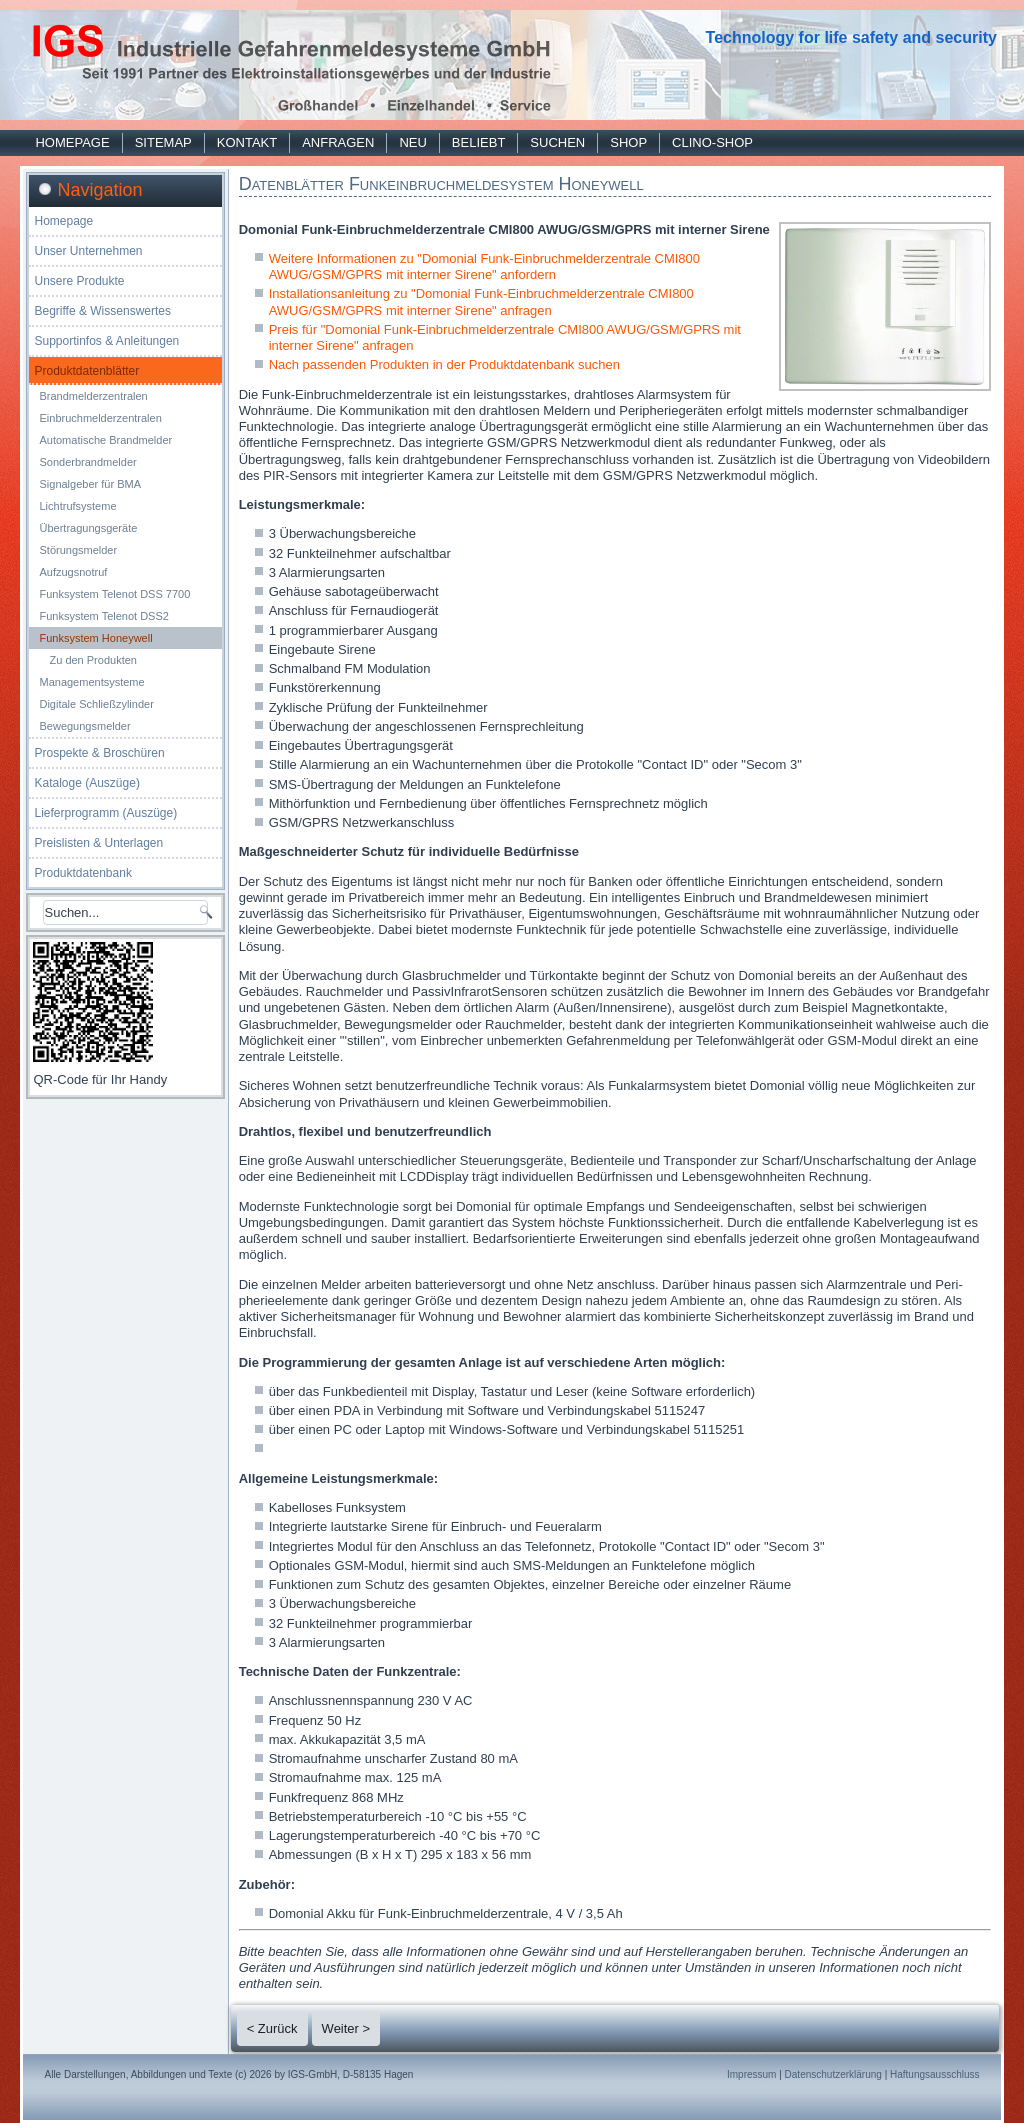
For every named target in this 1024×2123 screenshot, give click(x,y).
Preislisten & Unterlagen (98, 843)
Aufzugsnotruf (73, 572)
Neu (412, 142)
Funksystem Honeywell (95, 638)
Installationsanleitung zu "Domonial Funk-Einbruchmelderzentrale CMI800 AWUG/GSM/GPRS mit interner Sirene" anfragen (481, 301)
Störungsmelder (78, 550)
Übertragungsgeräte (88, 528)
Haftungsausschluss (935, 2074)
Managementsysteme (91, 682)
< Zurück (272, 2028)
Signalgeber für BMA (90, 484)
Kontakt (247, 142)
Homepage (72, 142)
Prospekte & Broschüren (99, 753)
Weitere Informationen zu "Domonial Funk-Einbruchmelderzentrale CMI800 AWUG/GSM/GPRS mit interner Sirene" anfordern (484, 266)
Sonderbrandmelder (87, 462)
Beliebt (478, 142)
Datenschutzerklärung (833, 2074)
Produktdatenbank (82, 873)
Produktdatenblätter (86, 371)
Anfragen (338, 142)
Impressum (751, 2074)
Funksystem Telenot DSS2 (103, 616)
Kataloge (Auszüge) (86, 783)
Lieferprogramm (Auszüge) (105, 813)
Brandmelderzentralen (93, 396)
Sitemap (163, 142)
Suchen (557, 142)
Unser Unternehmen (88, 251)
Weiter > (346, 2028)
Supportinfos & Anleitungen (106, 341)
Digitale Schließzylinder (96, 704)
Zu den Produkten (92, 660)
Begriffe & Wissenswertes (102, 311)
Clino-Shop (712, 142)
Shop (628, 142)
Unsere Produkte (79, 281)
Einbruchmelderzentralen (100, 418)
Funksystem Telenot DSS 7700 (114, 594)
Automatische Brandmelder (105, 440)
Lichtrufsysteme (77, 506)
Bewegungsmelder (84, 726)
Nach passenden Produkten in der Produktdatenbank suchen (444, 364)
